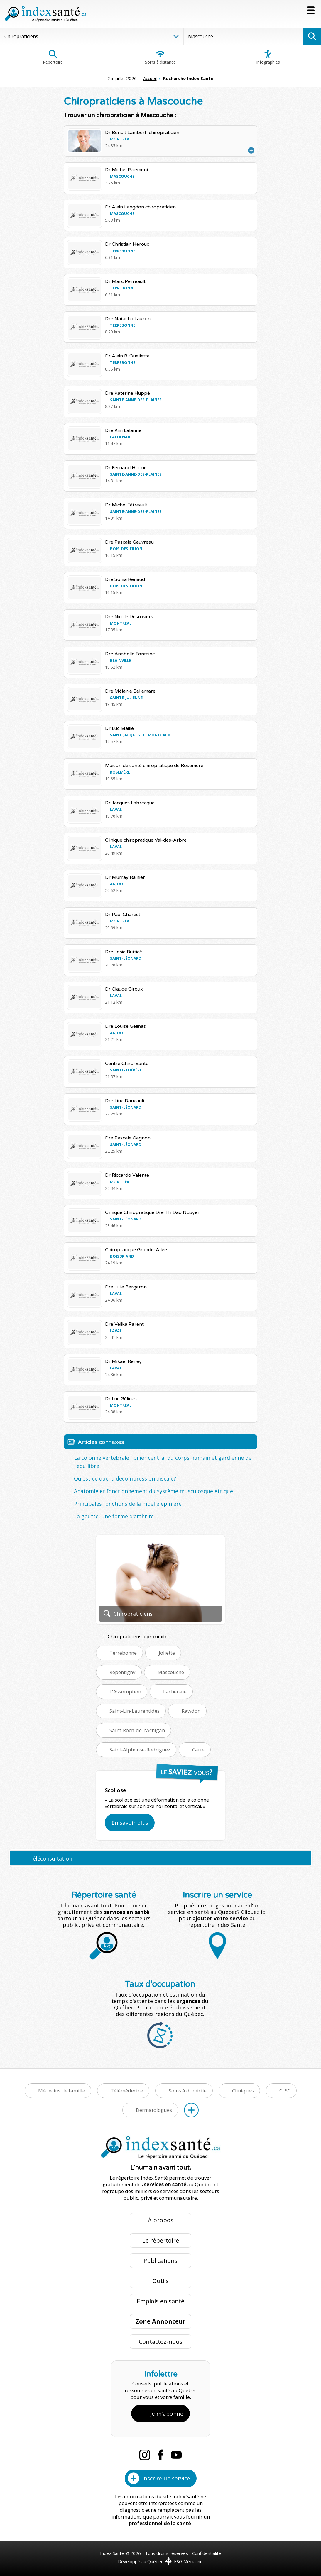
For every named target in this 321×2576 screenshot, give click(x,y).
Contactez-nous (161, 2342)
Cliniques (243, 2090)
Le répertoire (160, 2240)
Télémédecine (127, 2090)
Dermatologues (154, 2110)
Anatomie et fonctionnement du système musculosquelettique (153, 1491)
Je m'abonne (166, 2413)
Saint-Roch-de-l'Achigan (137, 1730)
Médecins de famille (61, 2090)
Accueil (150, 78)
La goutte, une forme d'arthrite (114, 1516)
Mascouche (171, 1672)
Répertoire (53, 57)
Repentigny (122, 1672)
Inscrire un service (166, 2478)
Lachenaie (175, 1691)
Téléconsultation (50, 1858)
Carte (198, 1749)
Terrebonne (123, 1652)
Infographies (268, 57)
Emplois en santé (160, 2301)
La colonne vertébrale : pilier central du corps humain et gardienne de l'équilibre (162, 1461)
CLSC (284, 2090)
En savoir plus (129, 1823)
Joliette (167, 1652)
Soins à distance (160, 57)
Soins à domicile (188, 2090)
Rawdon (191, 1710)
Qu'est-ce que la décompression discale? (125, 1478)
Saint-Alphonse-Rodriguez (139, 1749)
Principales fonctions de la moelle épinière (128, 1503)
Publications (160, 2261)
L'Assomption (125, 1691)
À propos (160, 2220)
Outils (160, 2281)
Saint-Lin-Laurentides (134, 1710)
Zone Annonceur (160, 2321)
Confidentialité (206, 2553)
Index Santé (112, 2553)
